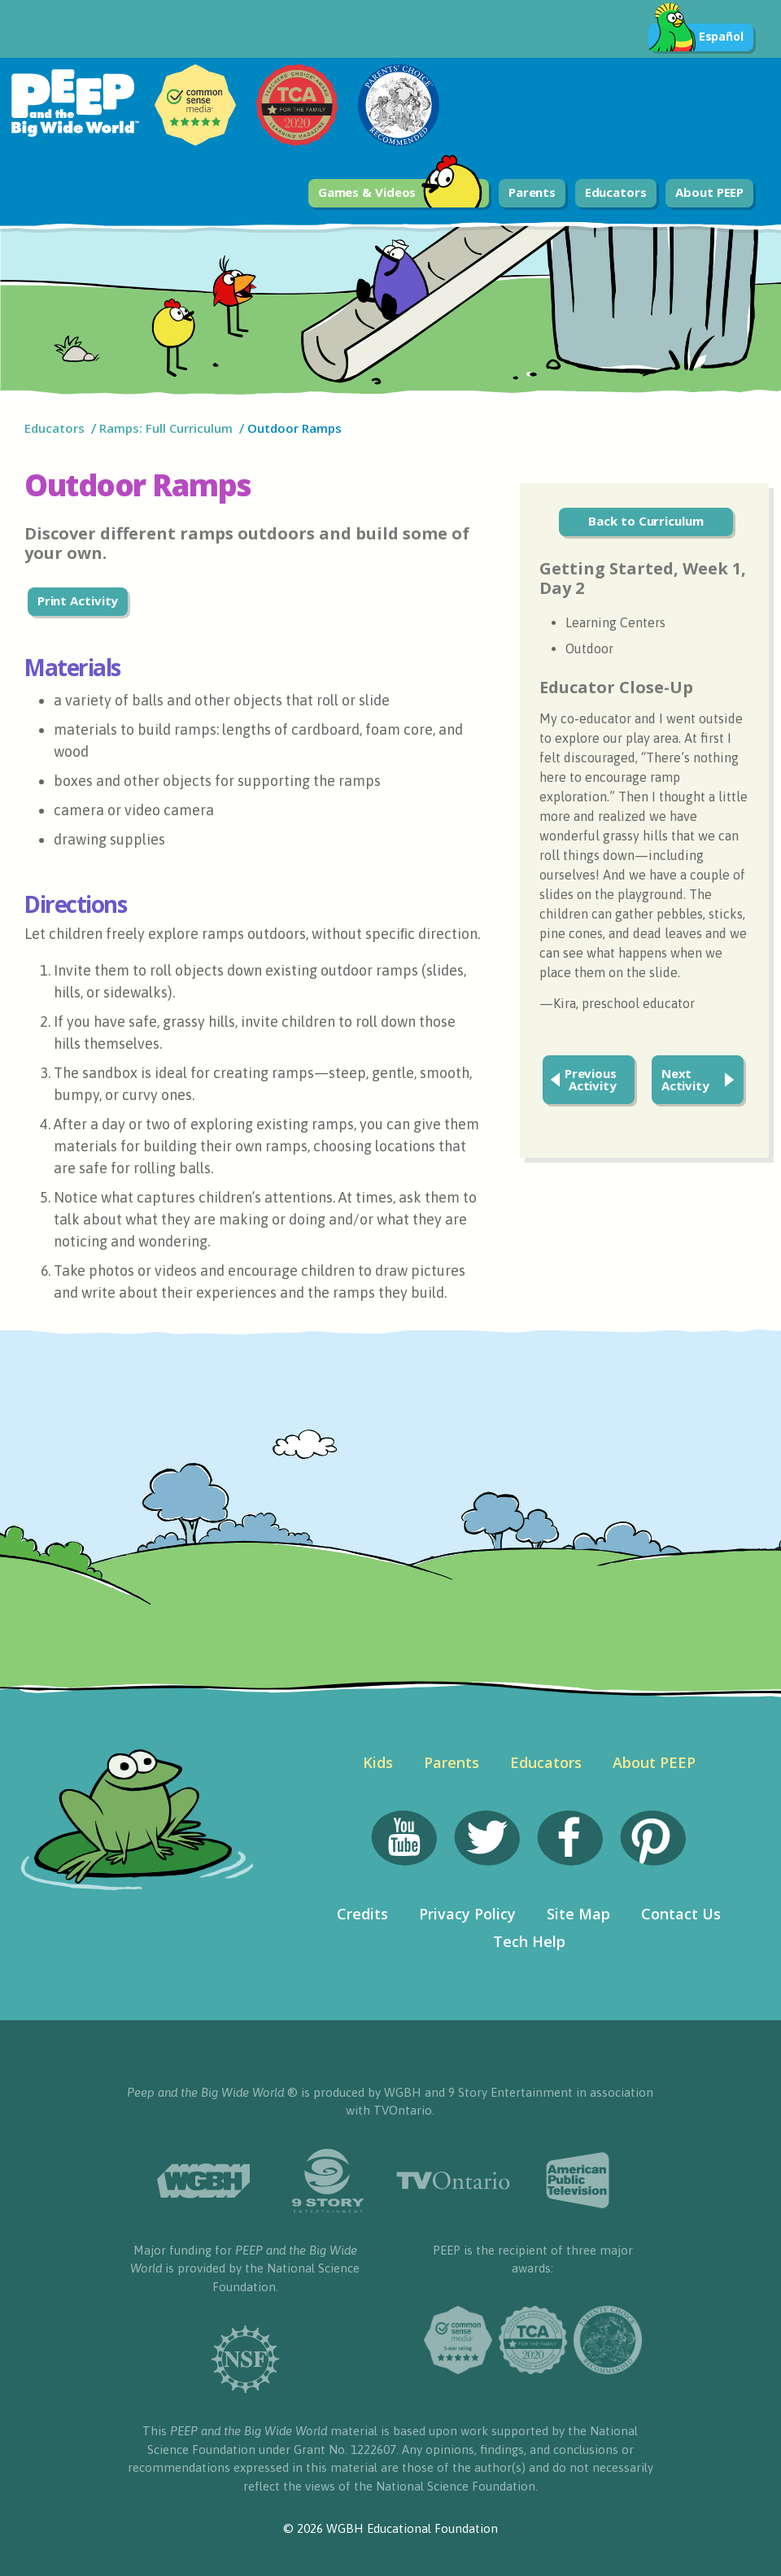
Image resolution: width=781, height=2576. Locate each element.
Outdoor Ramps (294, 428)
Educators (616, 192)
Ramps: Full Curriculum (166, 428)
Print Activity (78, 600)
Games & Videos (400, 193)
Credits (362, 1913)
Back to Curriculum (645, 521)
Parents (532, 192)
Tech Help (529, 1941)
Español (696, 37)
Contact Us (681, 1913)
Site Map (578, 1913)
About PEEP (709, 192)
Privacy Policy (467, 1913)
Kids (378, 1762)
